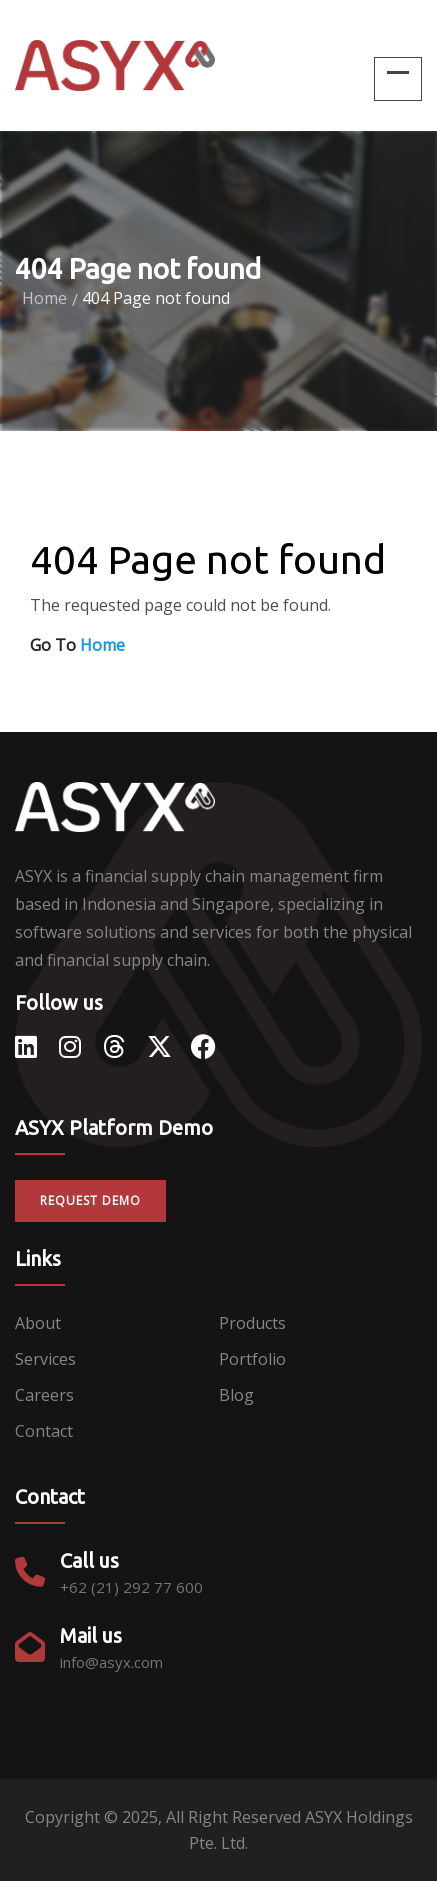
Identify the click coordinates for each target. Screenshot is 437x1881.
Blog (236, 1395)
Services (45, 1359)
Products (252, 1323)
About (38, 1323)
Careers (44, 1395)
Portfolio (252, 1359)
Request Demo (90, 1200)
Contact (44, 1431)
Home (44, 298)
